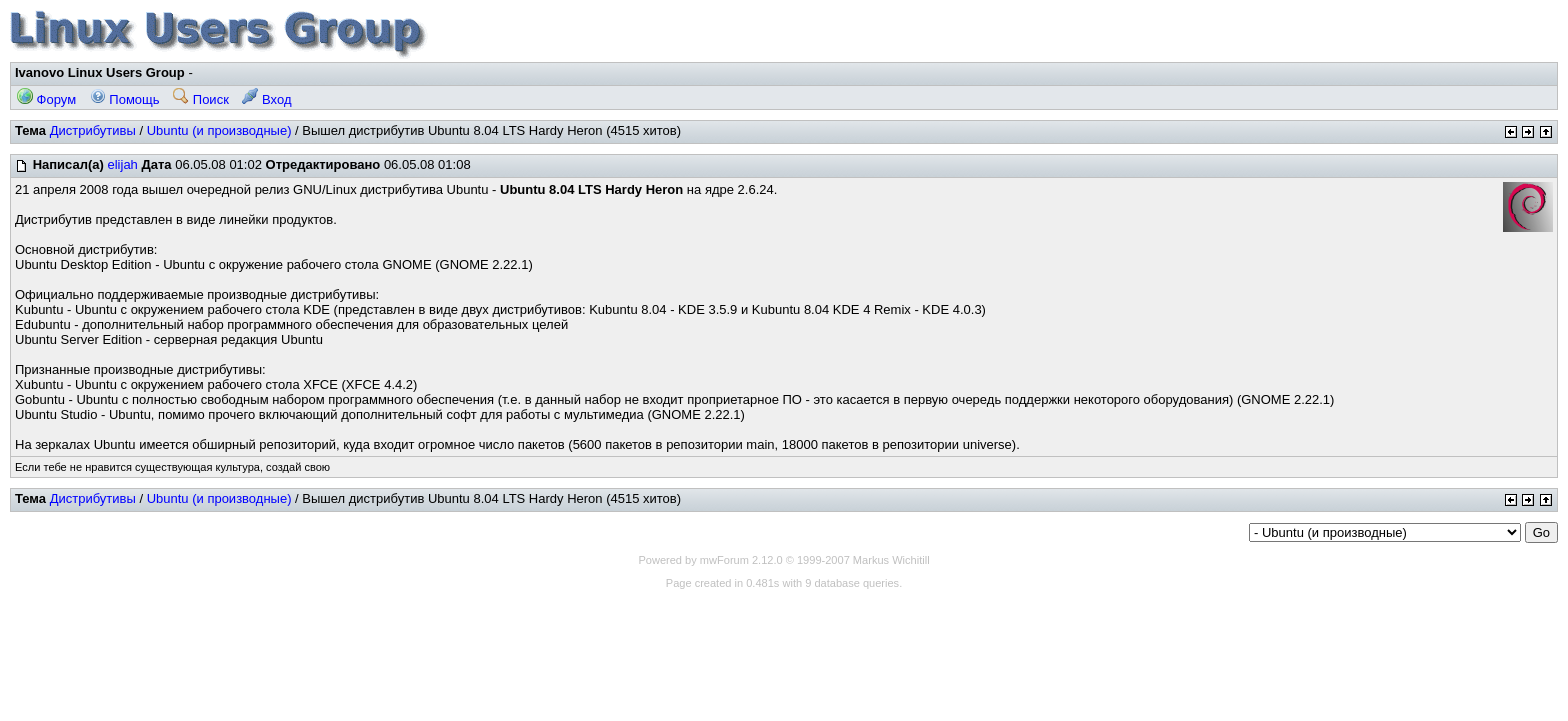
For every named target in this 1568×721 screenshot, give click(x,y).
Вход (266, 99)
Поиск (201, 99)
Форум (46, 99)
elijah (122, 164)
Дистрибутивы (93, 130)
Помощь (125, 99)
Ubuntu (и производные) (219, 130)
